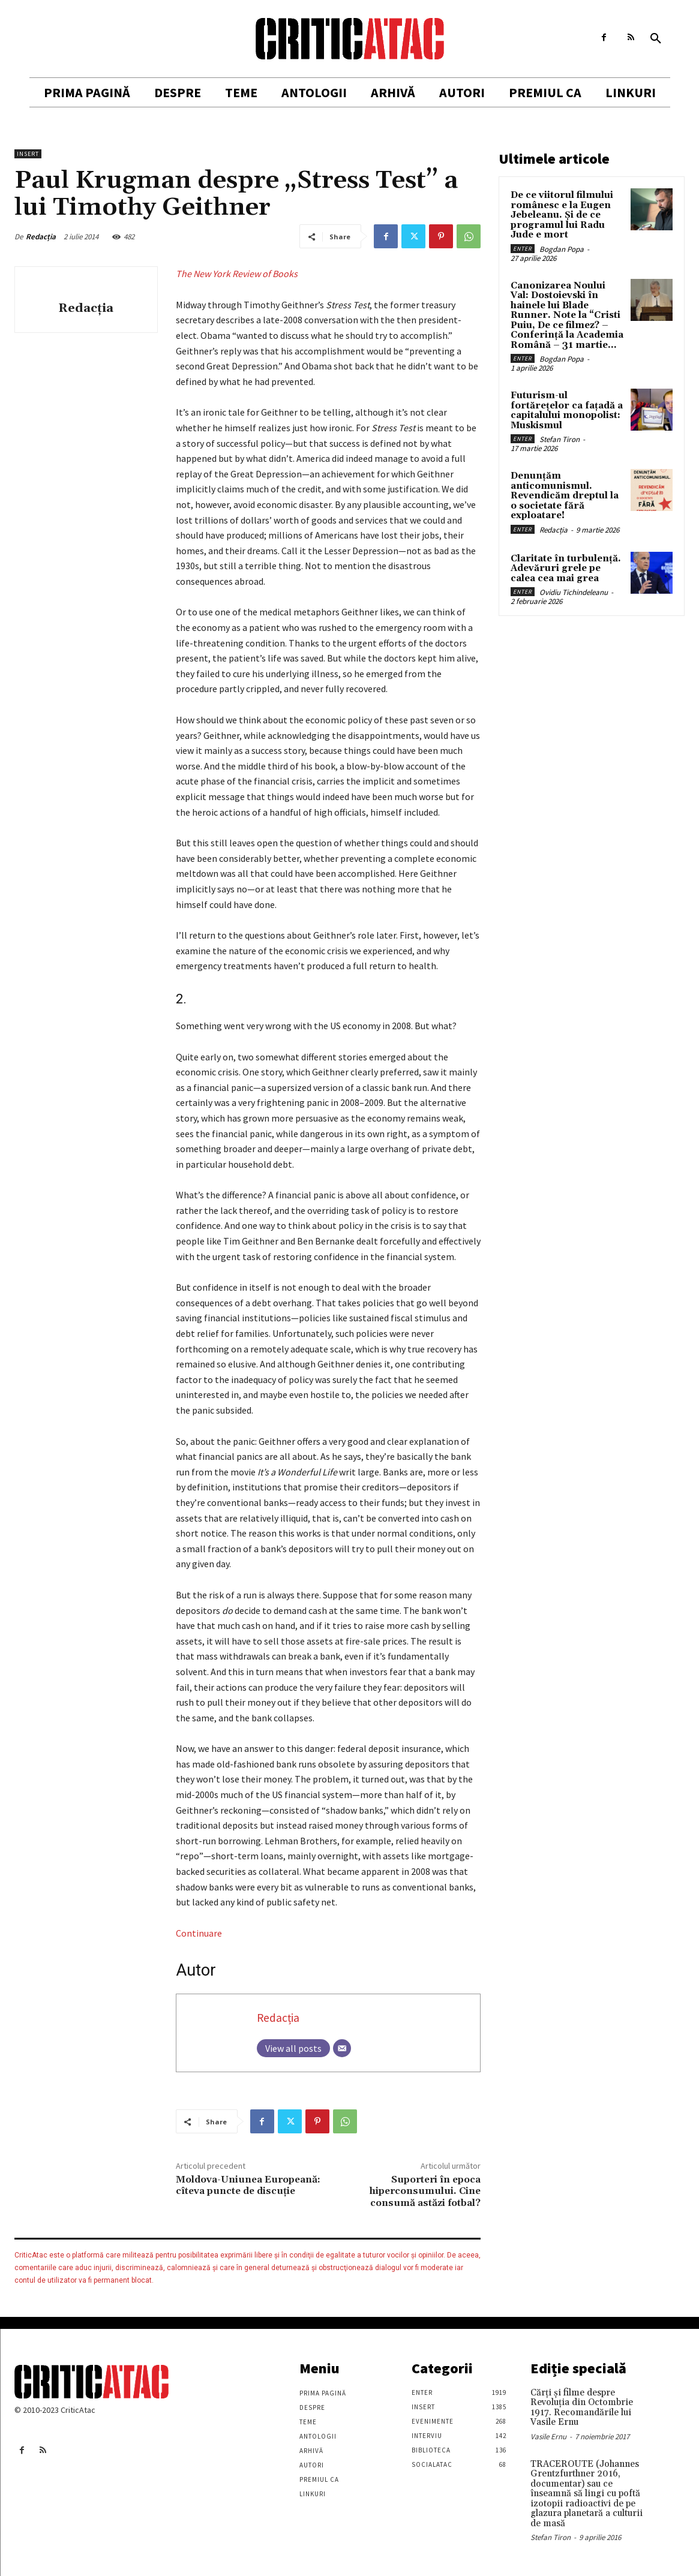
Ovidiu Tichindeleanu (573, 592)
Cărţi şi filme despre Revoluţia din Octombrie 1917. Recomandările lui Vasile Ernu (581, 2407)
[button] (655, 39)
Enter (522, 249)
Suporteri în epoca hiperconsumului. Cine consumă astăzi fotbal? (425, 2191)
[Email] (342, 2048)
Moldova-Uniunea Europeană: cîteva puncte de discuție (248, 2185)
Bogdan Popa (561, 249)
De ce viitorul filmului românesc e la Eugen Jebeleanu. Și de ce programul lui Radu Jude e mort (562, 215)
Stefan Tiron (559, 439)
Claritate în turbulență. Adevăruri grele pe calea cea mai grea (566, 568)
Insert (27, 153)
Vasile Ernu (548, 2436)
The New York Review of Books (237, 273)
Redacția (41, 237)
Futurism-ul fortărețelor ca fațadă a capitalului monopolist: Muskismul (567, 410)
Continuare (199, 1933)
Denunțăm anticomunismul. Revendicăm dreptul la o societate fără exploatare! (565, 495)
